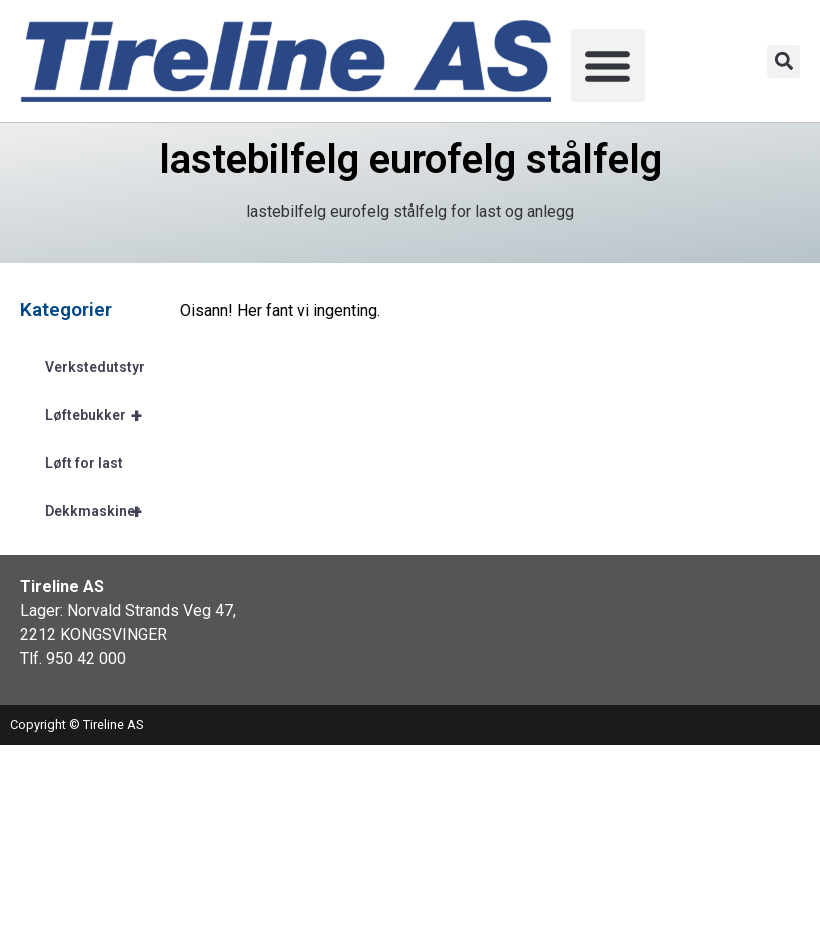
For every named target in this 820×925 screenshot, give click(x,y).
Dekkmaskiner (102, 511)
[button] (608, 66)
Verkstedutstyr (95, 367)
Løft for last (84, 463)
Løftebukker (102, 415)
